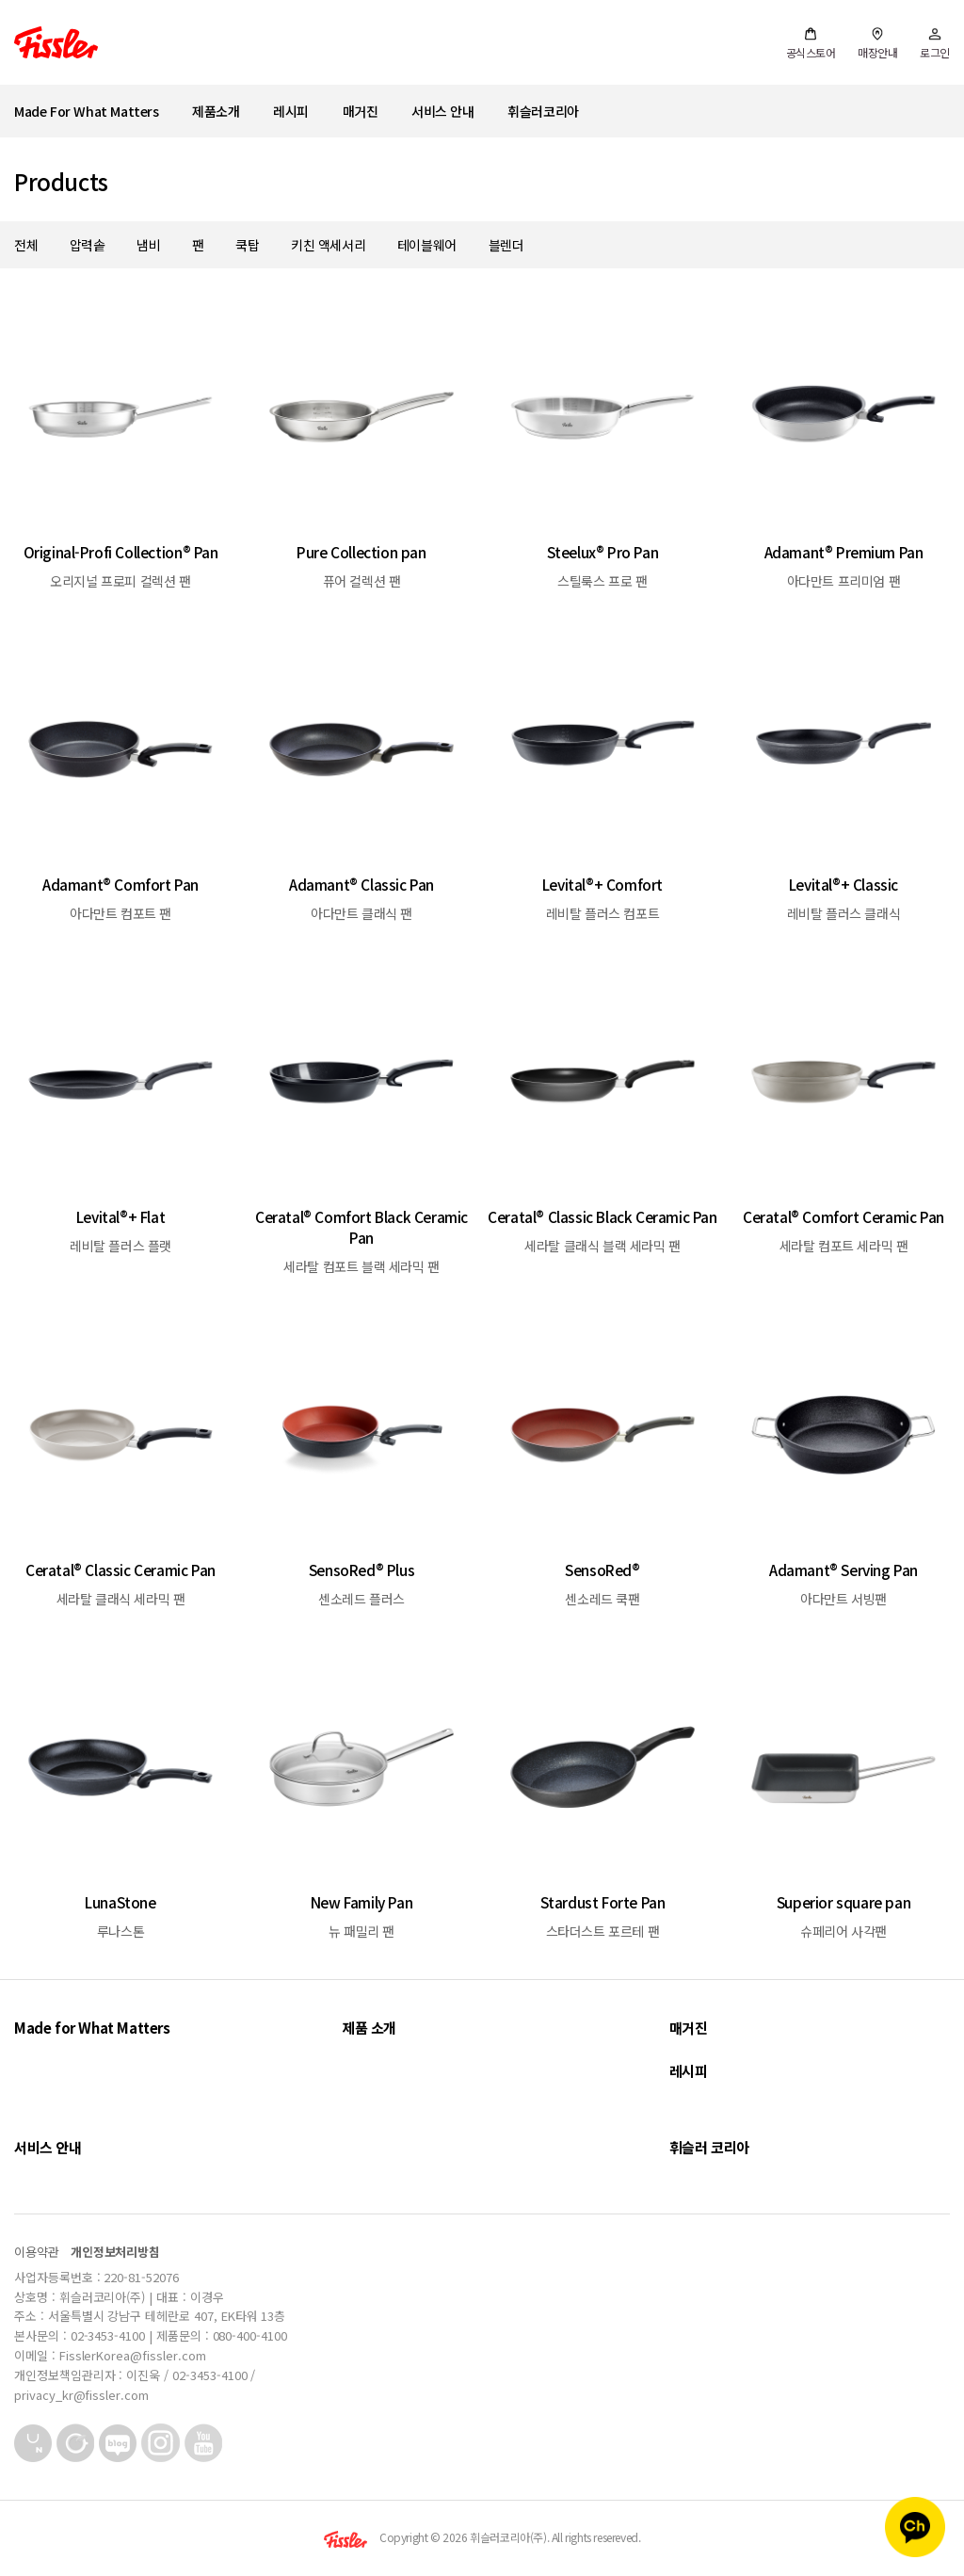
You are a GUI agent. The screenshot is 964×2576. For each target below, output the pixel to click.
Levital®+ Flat (120, 1216)
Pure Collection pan (361, 551)
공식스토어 (811, 43)
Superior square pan (843, 1902)
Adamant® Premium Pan (844, 551)
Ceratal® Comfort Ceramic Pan (843, 1216)
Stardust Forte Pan (603, 1902)
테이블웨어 (427, 244)
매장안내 (877, 43)
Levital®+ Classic (843, 884)
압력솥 (87, 244)
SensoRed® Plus (361, 1569)
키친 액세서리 (328, 244)
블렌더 (506, 244)
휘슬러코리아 (543, 111)
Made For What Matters (86, 111)
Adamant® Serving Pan (843, 1569)
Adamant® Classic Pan (361, 884)
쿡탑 (247, 244)
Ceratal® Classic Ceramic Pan (120, 1569)
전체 (26, 244)
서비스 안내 (442, 111)
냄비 (148, 244)
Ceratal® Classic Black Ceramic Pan (602, 1216)
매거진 (360, 111)
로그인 (935, 43)
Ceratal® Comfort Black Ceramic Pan (361, 1227)
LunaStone (120, 1902)
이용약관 (36, 2252)
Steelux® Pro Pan (603, 551)
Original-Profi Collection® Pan (121, 551)
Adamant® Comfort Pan (120, 884)
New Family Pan (361, 1902)
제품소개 (215, 111)
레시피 (291, 111)
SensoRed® (602, 1569)
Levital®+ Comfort (602, 884)
